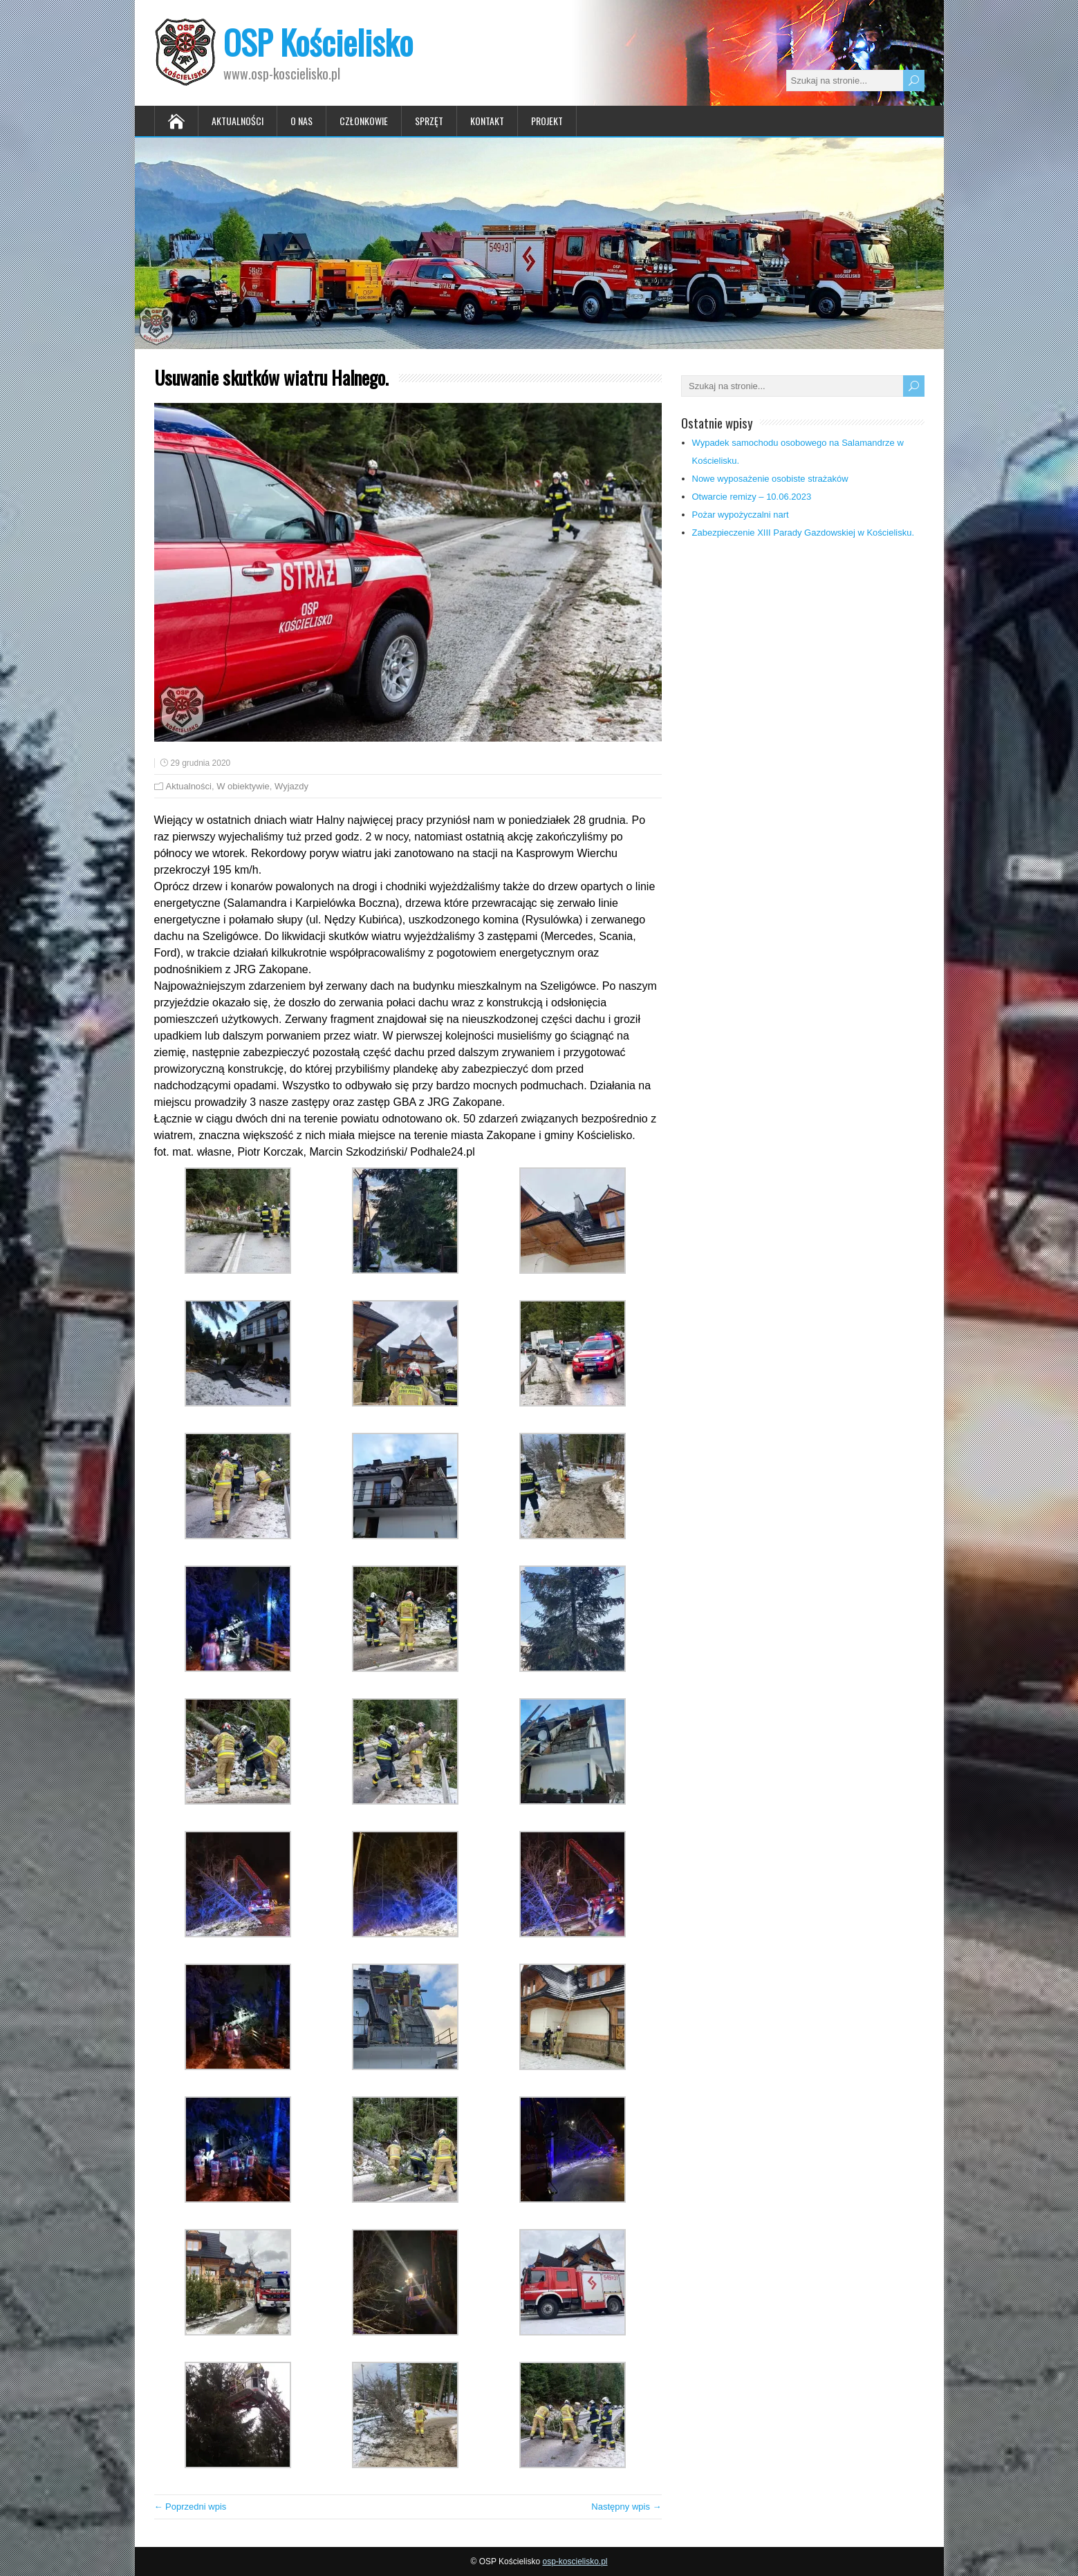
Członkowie (364, 120)
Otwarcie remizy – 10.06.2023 (752, 496)
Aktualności (237, 120)
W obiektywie (243, 786)
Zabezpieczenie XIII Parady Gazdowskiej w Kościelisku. (803, 532)
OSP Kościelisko (318, 41)
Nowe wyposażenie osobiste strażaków (770, 478)
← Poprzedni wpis (190, 2506)
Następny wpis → (626, 2506)
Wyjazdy (291, 786)
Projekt (547, 120)
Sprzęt (429, 120)
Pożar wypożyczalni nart (740, 514)
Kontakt (487, 120)
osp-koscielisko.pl (574, 2561)
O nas (301, 120)
